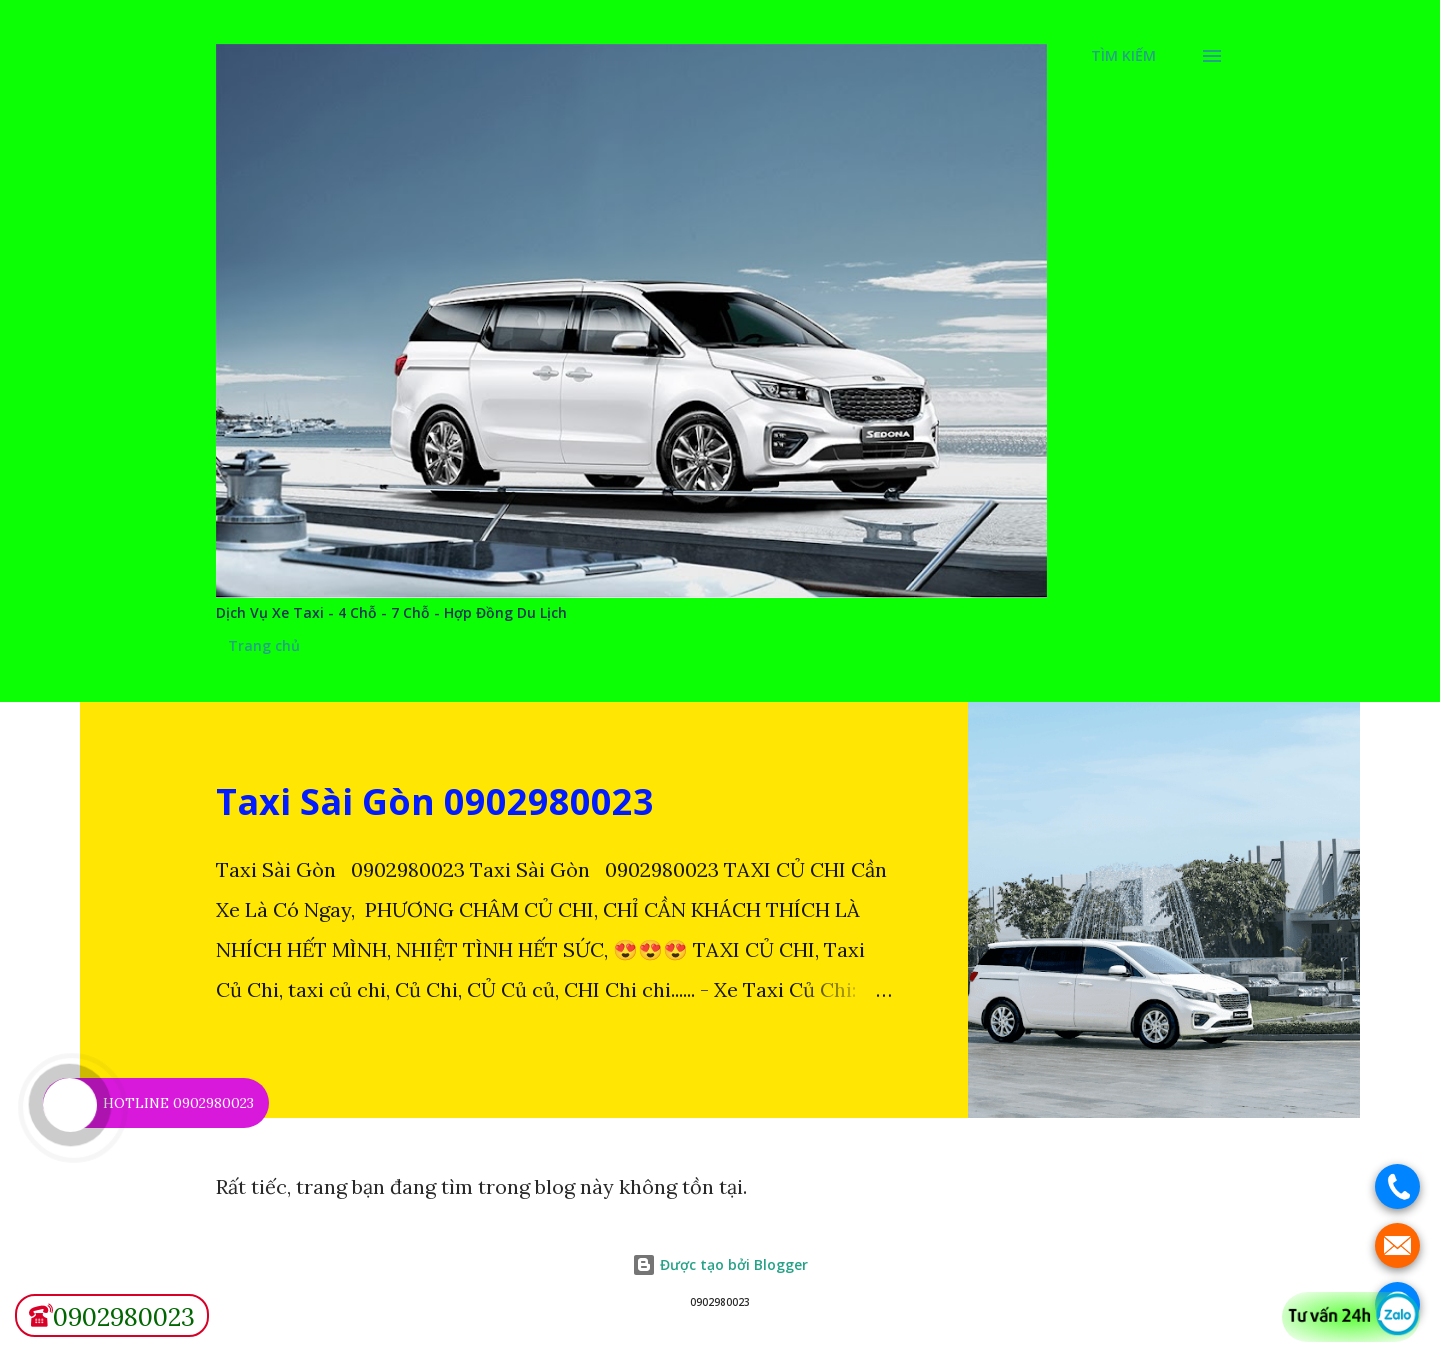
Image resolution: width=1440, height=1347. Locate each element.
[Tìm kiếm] (1123, 56)
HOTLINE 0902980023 (178, 1103)
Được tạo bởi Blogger (720, 1264)
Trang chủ (264, 645)
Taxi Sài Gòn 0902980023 (435, 801)
